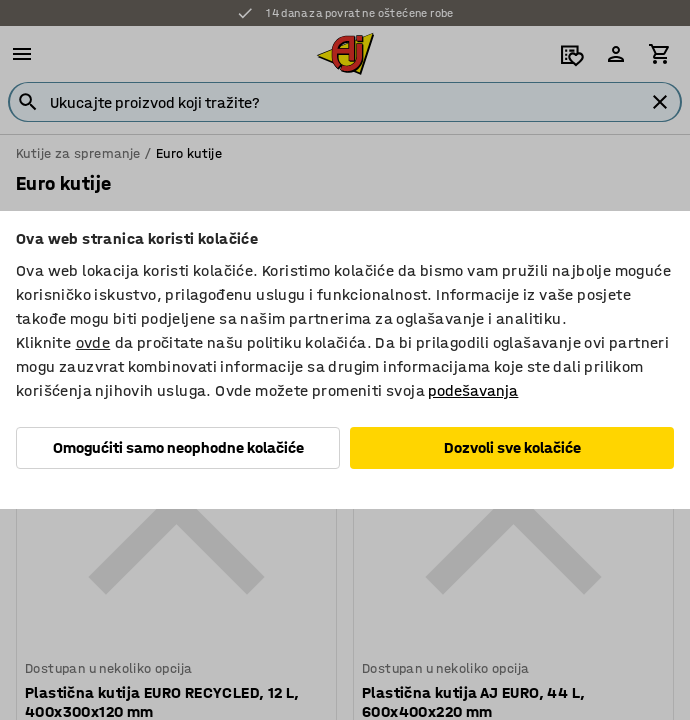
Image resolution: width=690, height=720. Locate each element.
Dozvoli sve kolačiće (512, 447)
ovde (93, 342)
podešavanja (473, 390)
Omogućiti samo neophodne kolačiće (178, 447)
